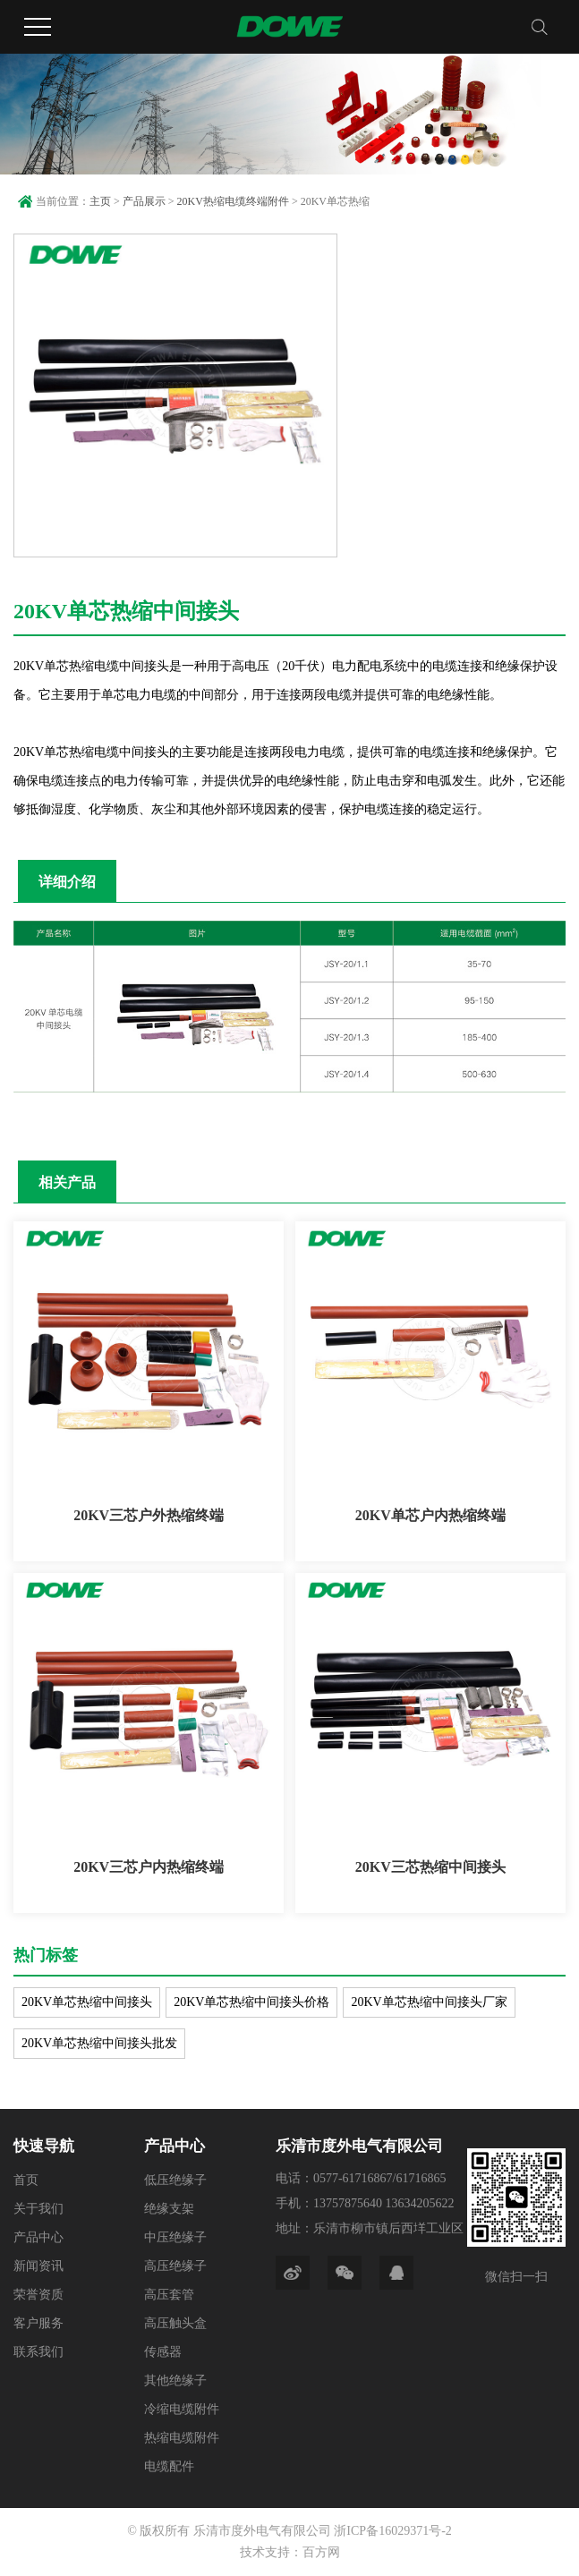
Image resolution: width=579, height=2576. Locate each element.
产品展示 (144, 201)
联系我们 (38, 2352)
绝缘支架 (169, 2208)
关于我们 (38, 2208)
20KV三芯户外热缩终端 (148, 1515)
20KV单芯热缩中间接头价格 (251, 2002)
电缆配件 (169, 2466)
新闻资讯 (38, 2266)
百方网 (321, 2552)
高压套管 (169, 2294)
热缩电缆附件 (181, 2437)
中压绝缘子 (175, 2237)
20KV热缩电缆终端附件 (233, 201)
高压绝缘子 (175, 2266)
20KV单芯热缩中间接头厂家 (429, 2002)
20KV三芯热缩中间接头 (430, 1867)
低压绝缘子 (175, 2180)
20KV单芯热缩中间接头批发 (99, 2043)
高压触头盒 (175, 2323)
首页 (25, 2180)
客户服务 (38, 2323)
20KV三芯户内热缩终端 (148, 1867)
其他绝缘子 (175, 2380)
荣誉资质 (38, 2294)
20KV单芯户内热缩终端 (430, 1515)
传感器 (163, 2352)
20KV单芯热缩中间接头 (86, 2002)
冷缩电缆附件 (181, 2409)
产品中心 (38, 2237)
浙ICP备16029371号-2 (392, 2531)
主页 (100, 201)
